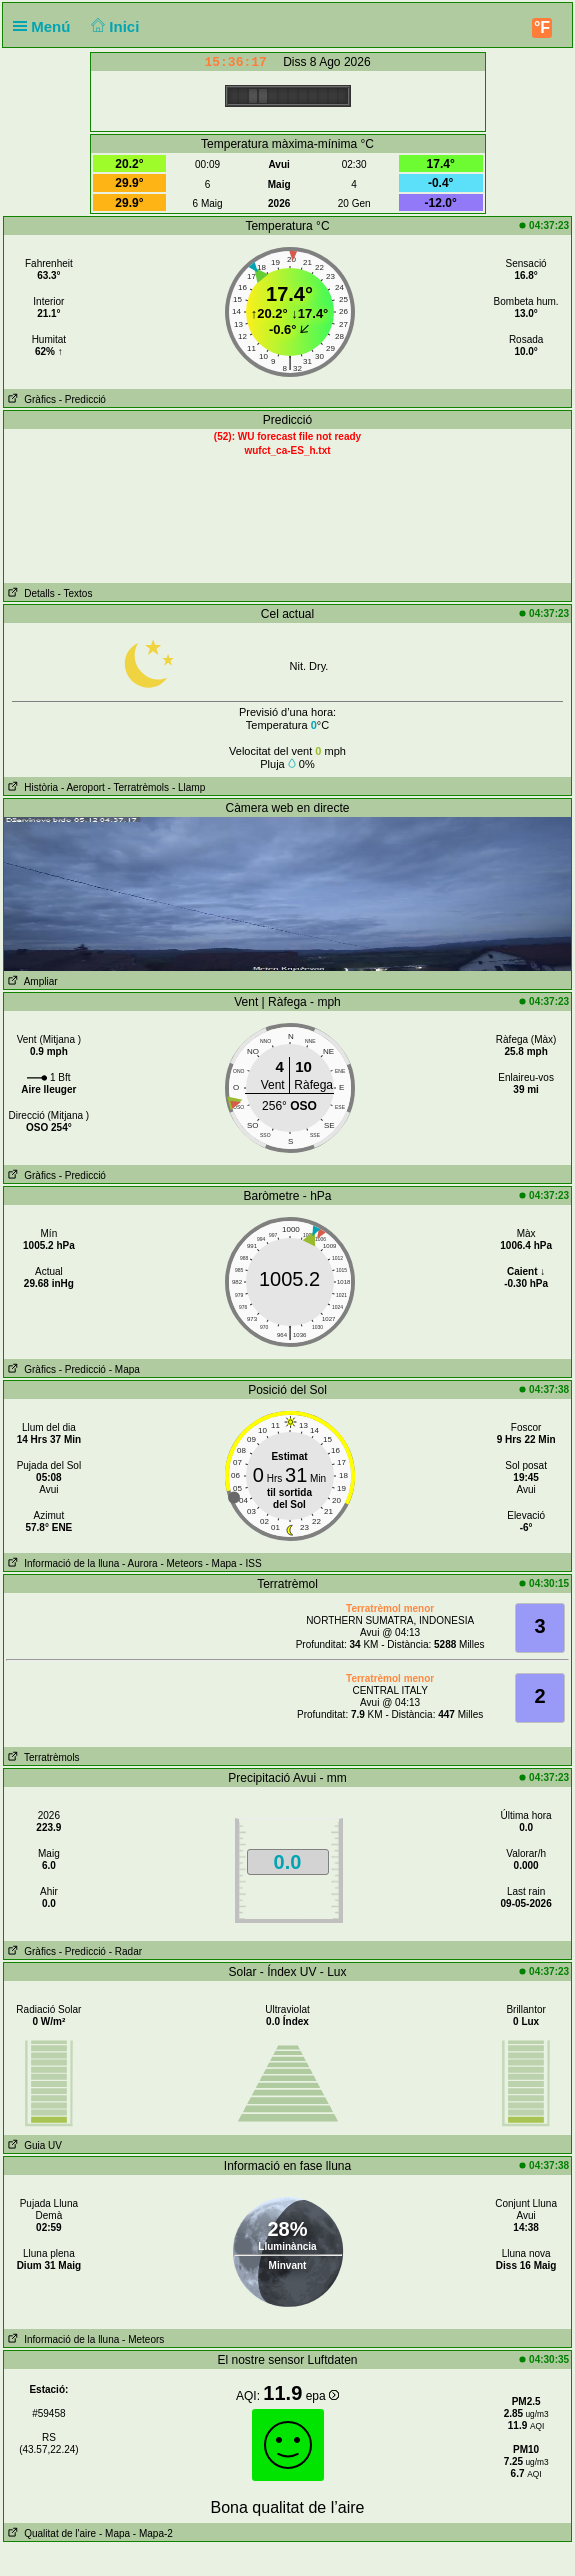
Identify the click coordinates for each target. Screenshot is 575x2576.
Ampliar (31, 981)
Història (31, 787)
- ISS (250, 1563)
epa (322, 2396)
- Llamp (188, 787)
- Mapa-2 (151, 2533)
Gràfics (30, 399)
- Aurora (140, 1563)
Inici (113, 26)
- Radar (125, 1951)
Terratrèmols (42, 1757)
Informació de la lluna (61, 1563)
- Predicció (82, 399)
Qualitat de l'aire (50, 2533)
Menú (46, 26)
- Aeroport (83, 787)
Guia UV (33, 2145)
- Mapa (124, 1369)
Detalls (29, 593)
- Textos (75, 593)
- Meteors (181, 1563)
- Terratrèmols (139, 787)
